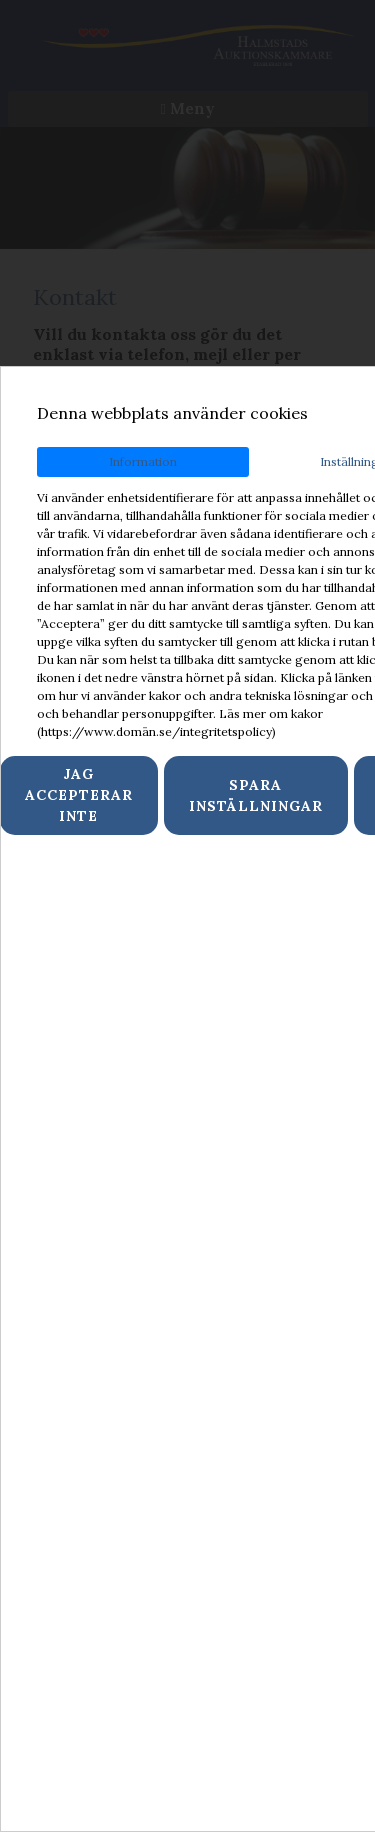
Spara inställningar (256, 795)
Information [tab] (143, 461)
